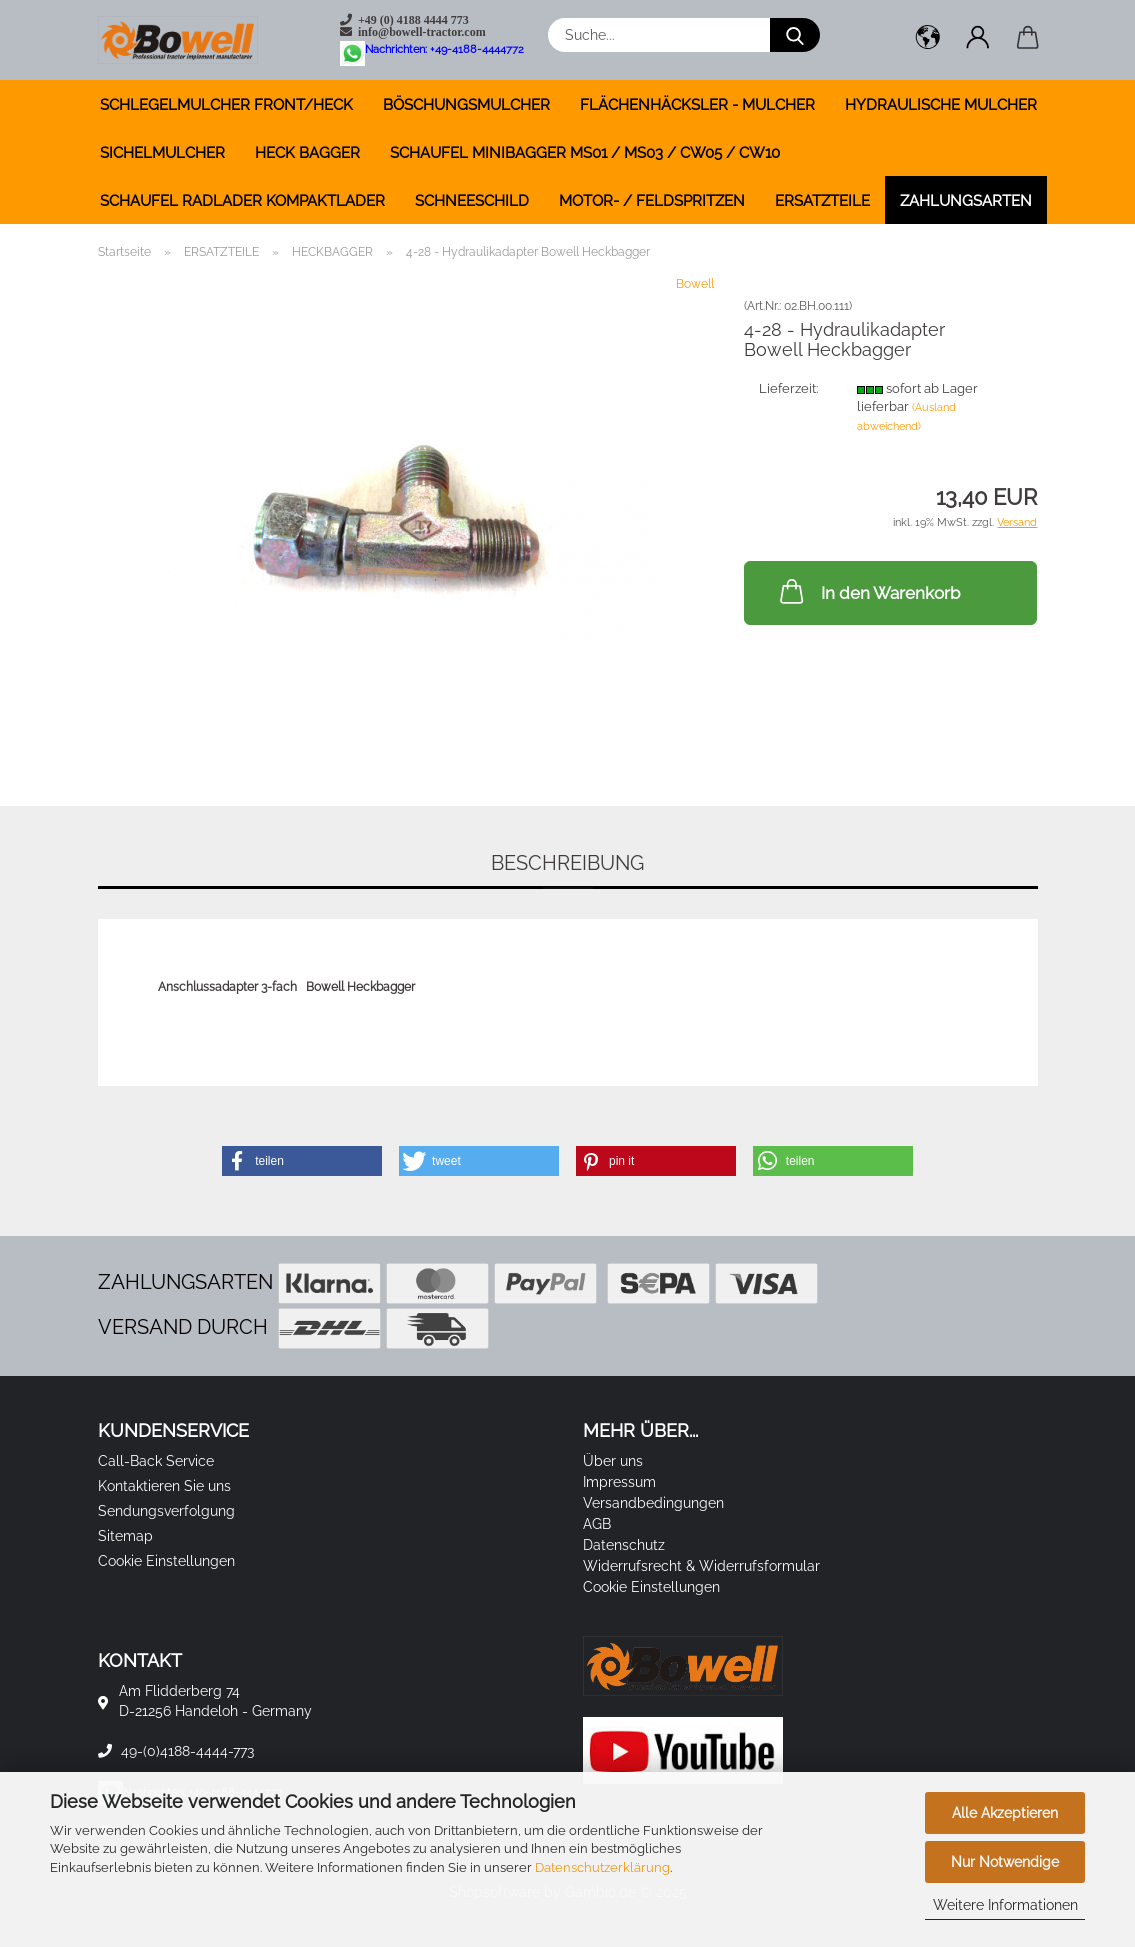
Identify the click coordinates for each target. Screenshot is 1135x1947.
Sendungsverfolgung (166, 1511)
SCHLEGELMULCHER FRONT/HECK (226, 105)
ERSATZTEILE (822, 201)
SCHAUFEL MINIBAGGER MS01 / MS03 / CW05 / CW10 (585, 153)
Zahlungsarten (966, 201)
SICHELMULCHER (162, 153)
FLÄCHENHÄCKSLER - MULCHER (697, 105)
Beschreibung (567, 863)
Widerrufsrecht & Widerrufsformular (701, 1566)
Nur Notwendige (1005, 1862)
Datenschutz (624, 1545)
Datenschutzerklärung (602, 1867)
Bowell (695, 284)
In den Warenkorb (868, 591)
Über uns (613, 1461)
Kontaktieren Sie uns (164, 1486)
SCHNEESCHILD (472, 201)
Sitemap (125, 1536)
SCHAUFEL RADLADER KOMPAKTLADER (242, 201)
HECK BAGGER (307, 153)
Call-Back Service (156, 1461)
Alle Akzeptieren (1005, 1813)
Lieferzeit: (788, 388)
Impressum (619, 1482)
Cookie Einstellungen (166, 1561)
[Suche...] (795, 35)
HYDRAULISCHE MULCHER (941, 105)
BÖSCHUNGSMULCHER (466, 105)
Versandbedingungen (653, 1503)
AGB (597, 1524)
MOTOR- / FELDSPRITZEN (652, 201)
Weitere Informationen (1005, 1905)
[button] (928, 40)
